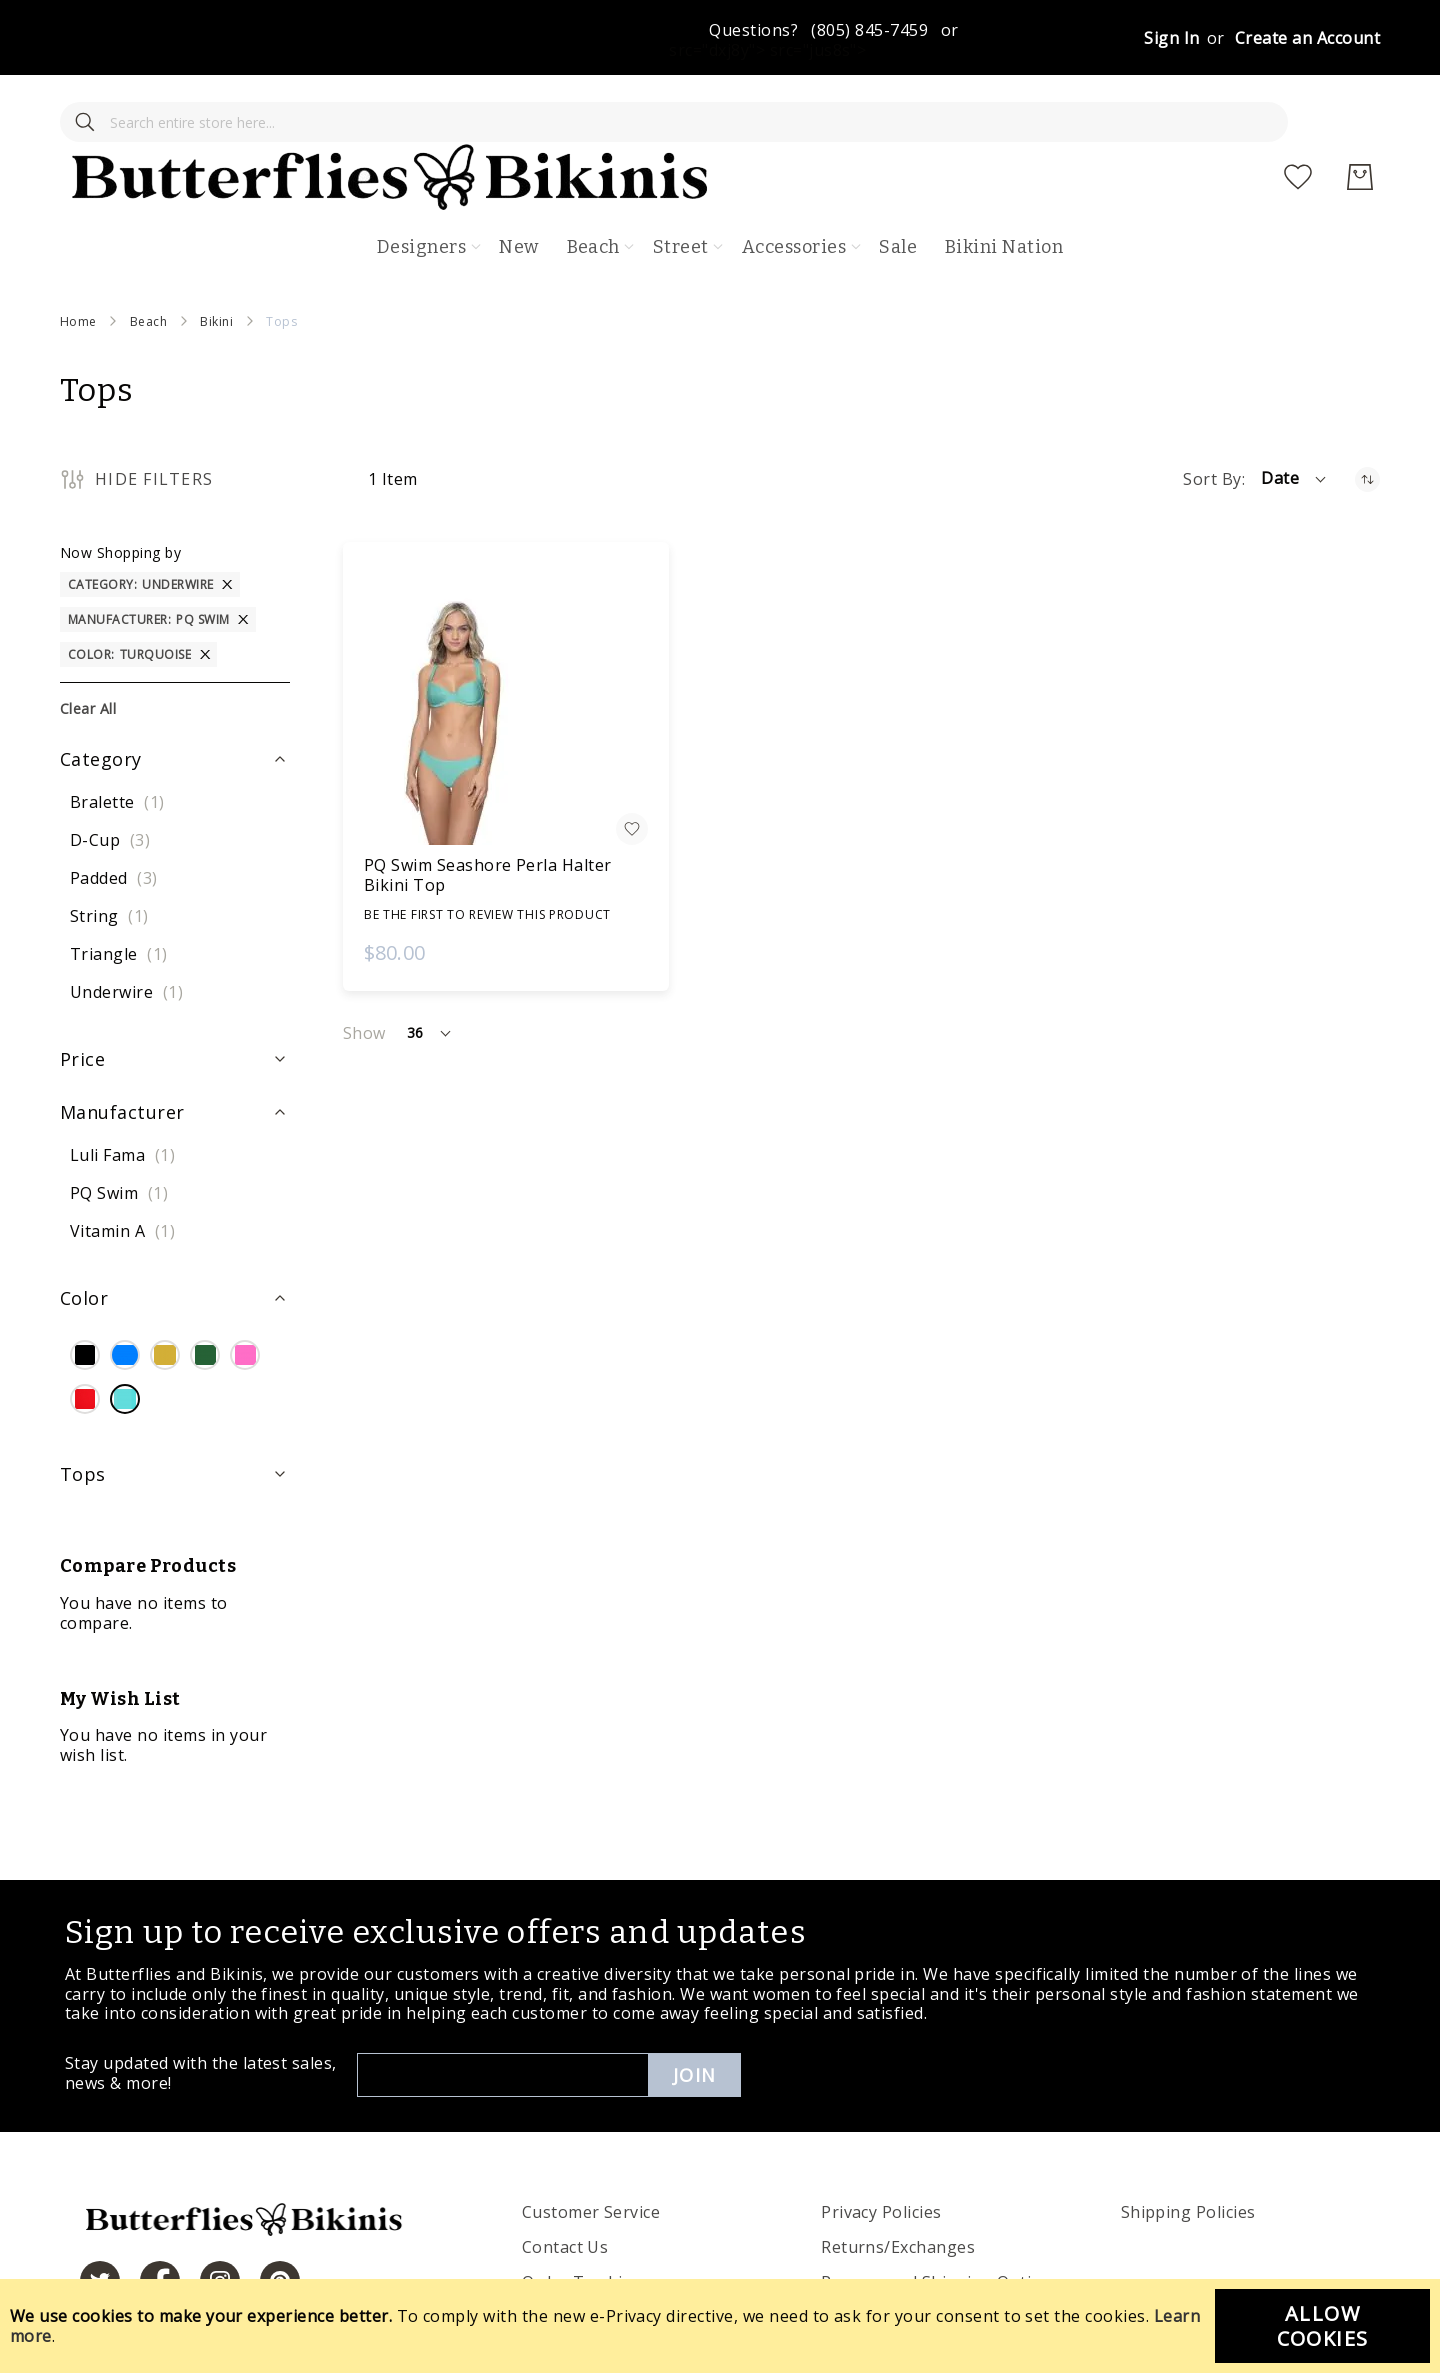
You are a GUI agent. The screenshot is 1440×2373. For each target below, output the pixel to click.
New (518, 190)
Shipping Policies (1188, 2155)
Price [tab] (82, 1002)
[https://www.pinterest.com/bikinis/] (280, 2224)
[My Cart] (1360, 120)
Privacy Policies (881, 2155)
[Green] (205, 1299)
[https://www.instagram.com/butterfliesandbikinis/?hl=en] (220, 2224)
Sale (898, 190)
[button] (1295, 422)
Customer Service (591, 2155)
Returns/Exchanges (898, 2190)
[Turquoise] (125, 1343)
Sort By (1212, 422)
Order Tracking (583, 2225)
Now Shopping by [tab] (120, 494)
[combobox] (200, 120)
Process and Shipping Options (940, 2225)
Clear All (88, 650)
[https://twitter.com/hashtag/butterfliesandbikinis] (100, 2224)
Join (694, 2018)
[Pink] (245, 1299)
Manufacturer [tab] (122, 1054)
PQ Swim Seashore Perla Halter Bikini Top (488, 817)
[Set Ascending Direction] (1367, 421)
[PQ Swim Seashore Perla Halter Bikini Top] (506, 646)
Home (78, 263)
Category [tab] (101, 701)
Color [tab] (84, 1241)
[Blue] (125, 1299)
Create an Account (1307, 38)
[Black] (85, 1299)
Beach (148, 263)
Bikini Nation (1004, 190)
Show (364, 976)
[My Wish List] (1298, 120)
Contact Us (565, 2190)
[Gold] (165, 1299)
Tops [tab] (83, 1416)
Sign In (1171, 38)
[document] (720, 2326)
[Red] (85, 1343)
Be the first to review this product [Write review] (487, 856)
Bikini (216, 263)
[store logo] (734, 120)
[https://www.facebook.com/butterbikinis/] (160, 2224)
